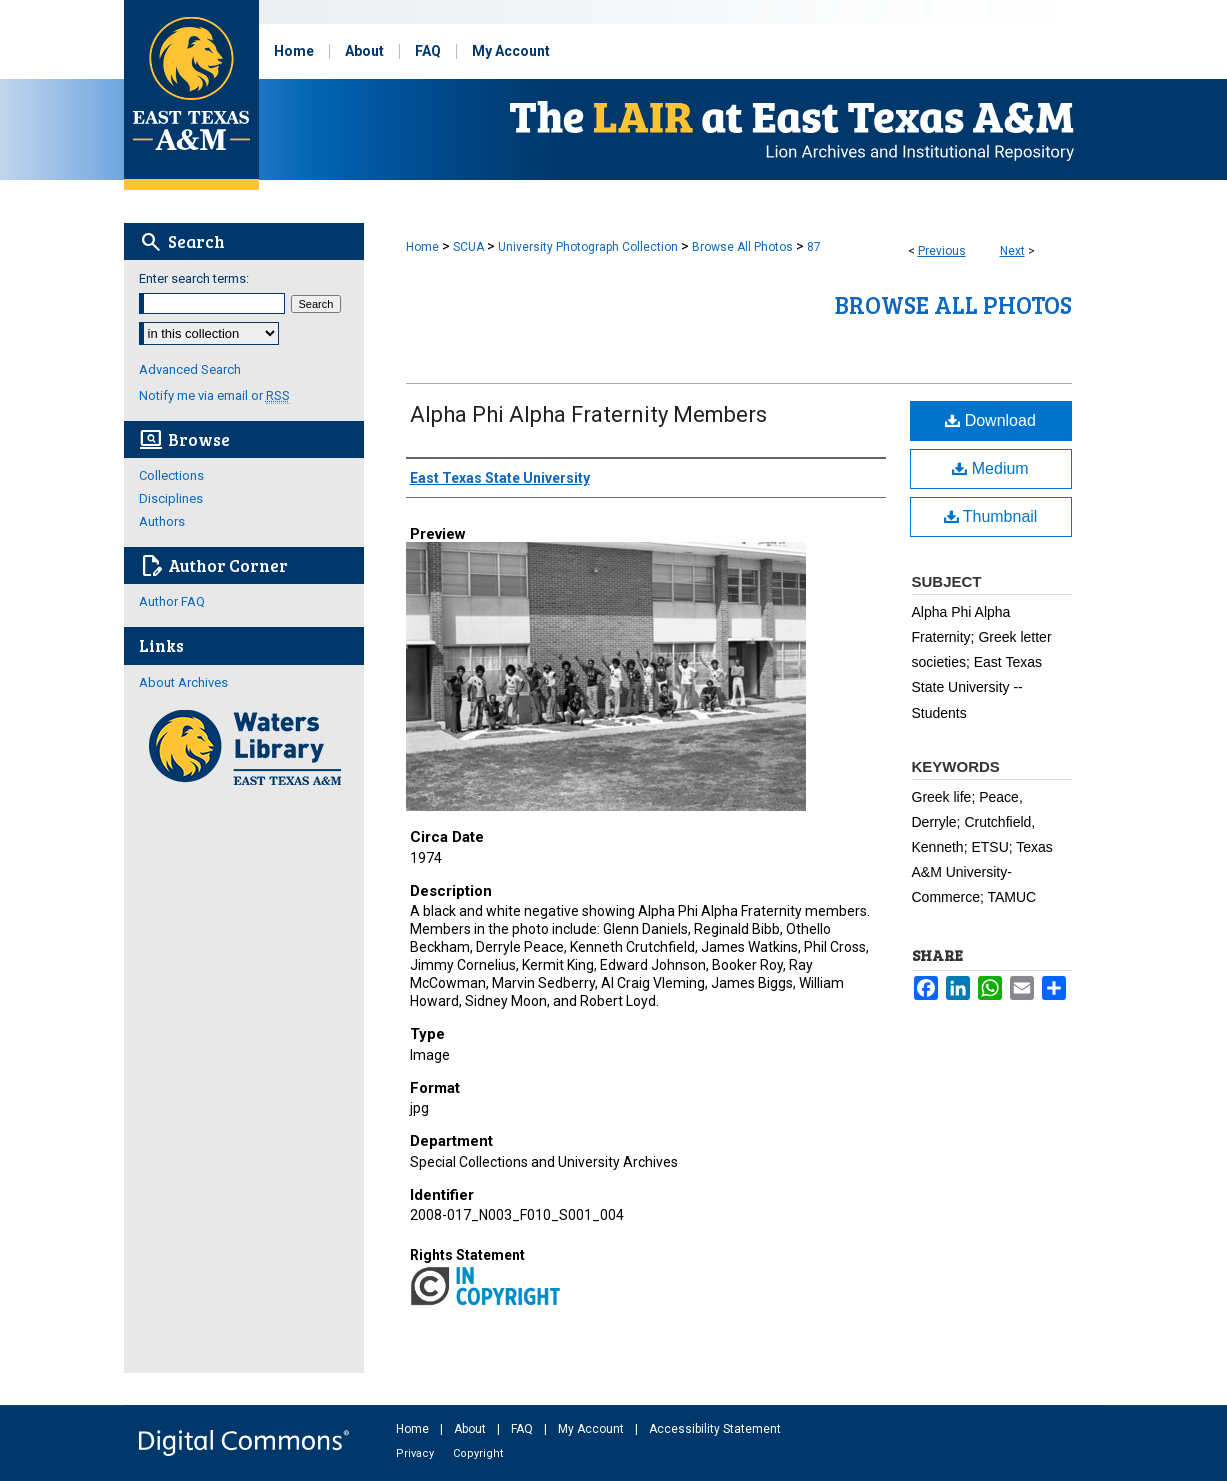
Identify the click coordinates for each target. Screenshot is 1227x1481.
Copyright (478, 1453)
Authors (162, 521)
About (471, 1429)
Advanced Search (190, 369)
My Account (592, 1429)
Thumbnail (991, 516)
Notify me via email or (214, 395)
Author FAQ (172, 601)
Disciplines (171, 498)
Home (422, 247)
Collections (171, 475)
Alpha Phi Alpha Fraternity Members (588, 414)
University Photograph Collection (588, 247)
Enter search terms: (194, 278)
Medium (990, 468)
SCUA (468, 247)
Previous (942, 251)
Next (1012, 251)
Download (990, 420)
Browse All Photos (742, 247)
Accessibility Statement (715, 1429)
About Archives (183, 682)
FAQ (523, 1429)
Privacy (416, 1453)
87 (814, 247)
